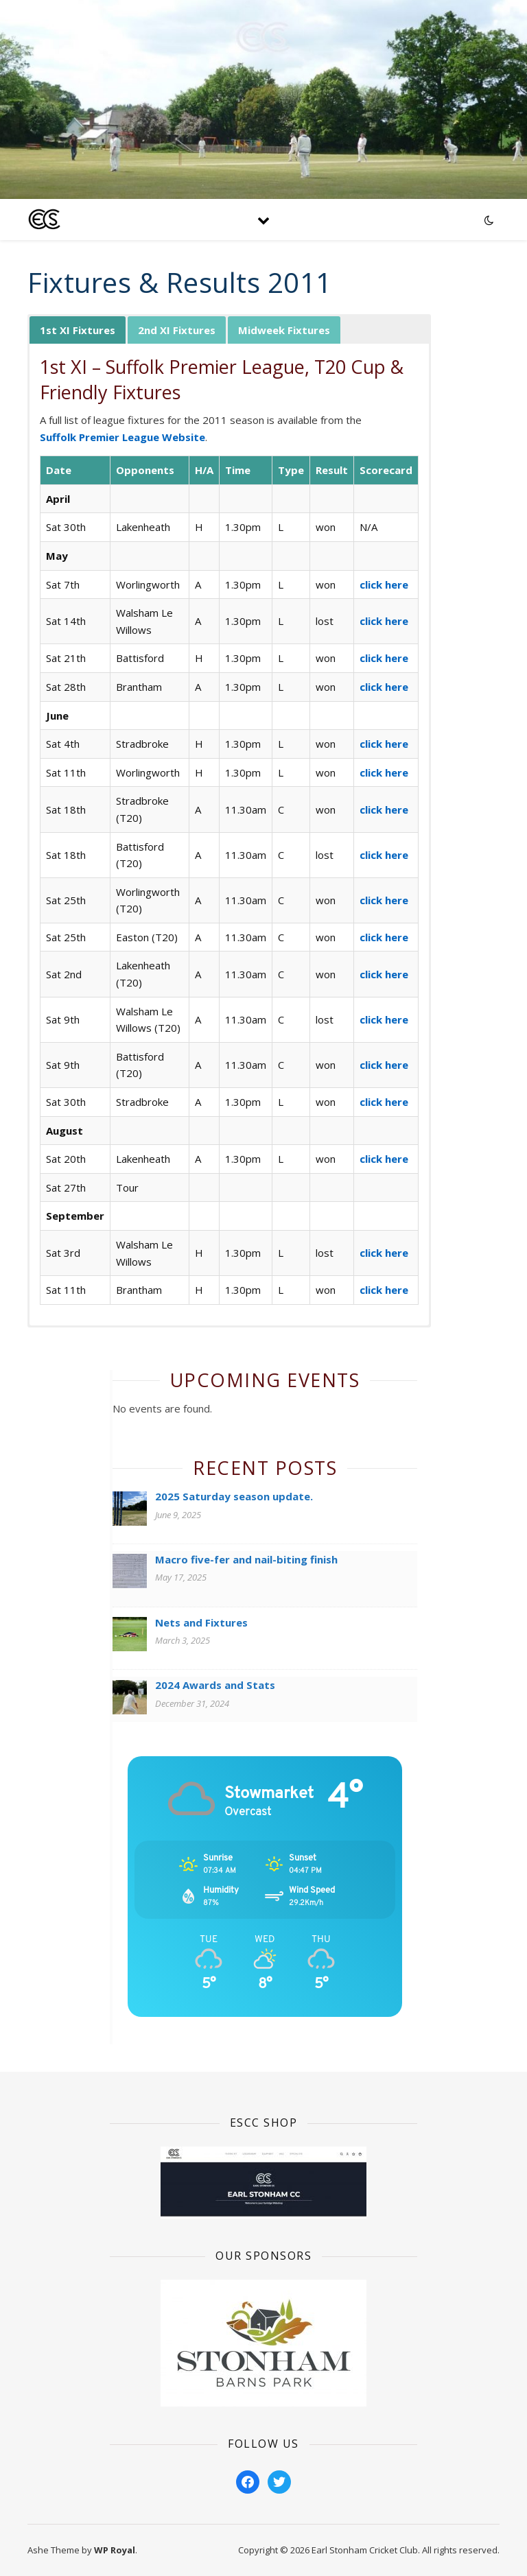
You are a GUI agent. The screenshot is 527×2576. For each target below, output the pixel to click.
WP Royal (114, 2550)
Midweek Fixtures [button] (284, 330)
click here (384, 584)
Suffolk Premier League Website (122, 437)
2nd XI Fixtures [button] (176, 330)
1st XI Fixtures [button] (77, 330)
